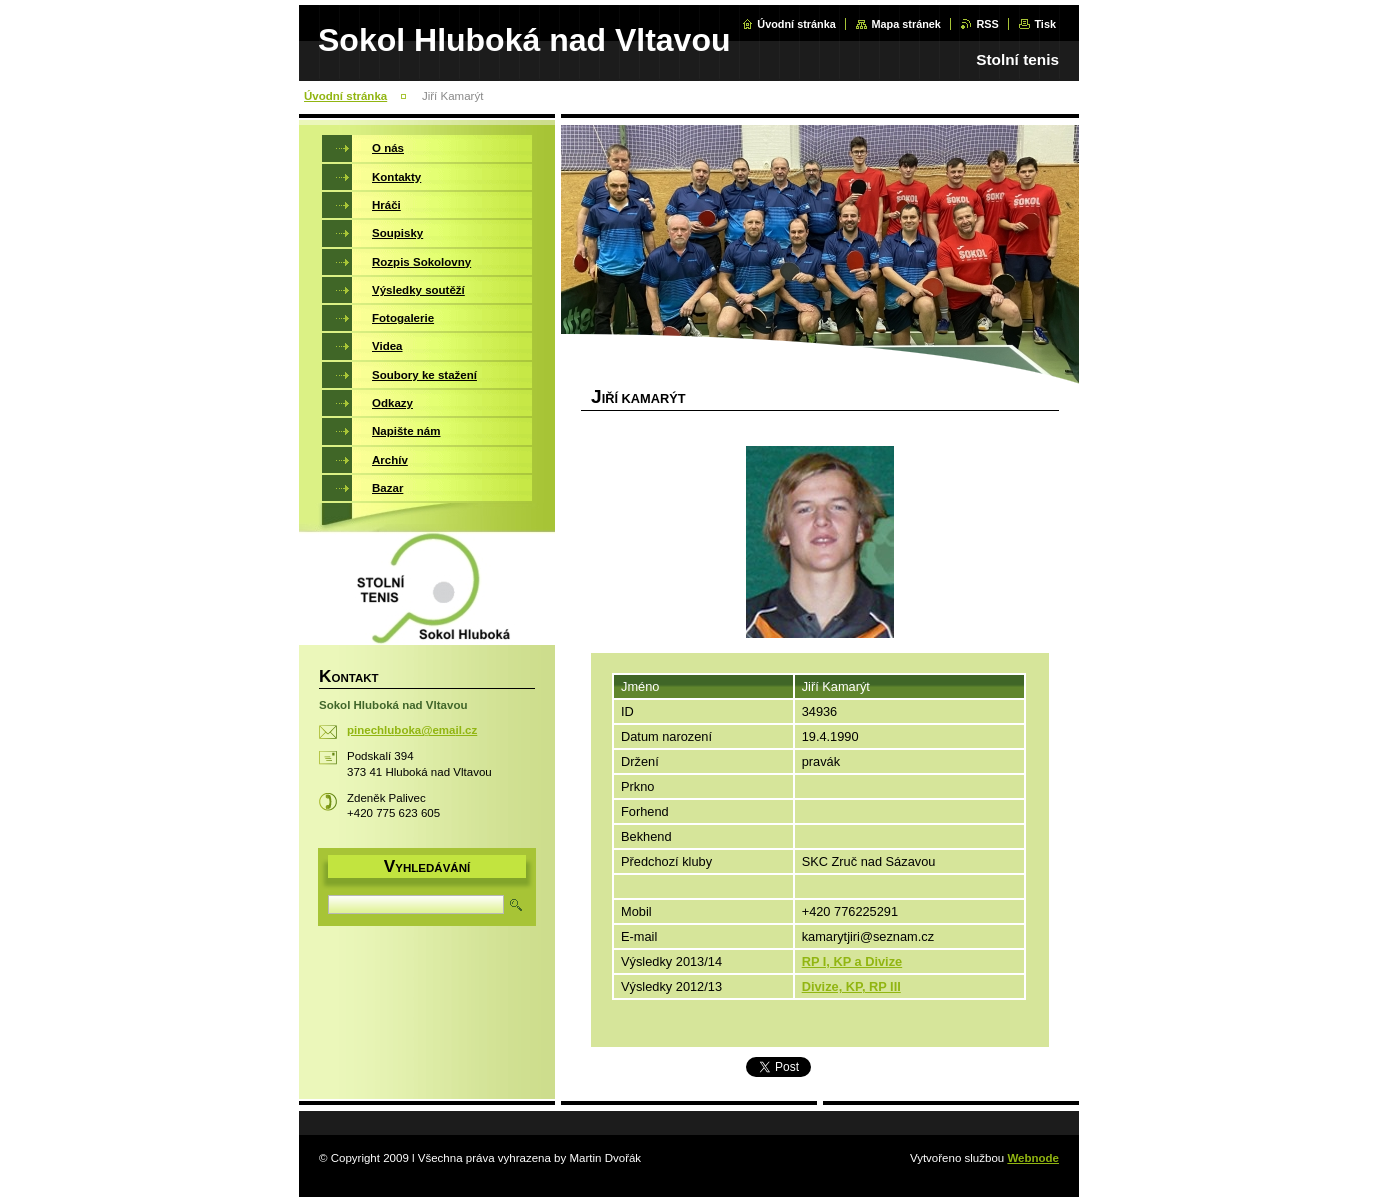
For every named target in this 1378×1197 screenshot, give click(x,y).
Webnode (1033, 1158)
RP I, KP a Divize (852, 961)
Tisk (1045, 24)
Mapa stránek (906, 24)
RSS (987, 24)
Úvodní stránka (796, 24)
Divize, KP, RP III (851, 986)
